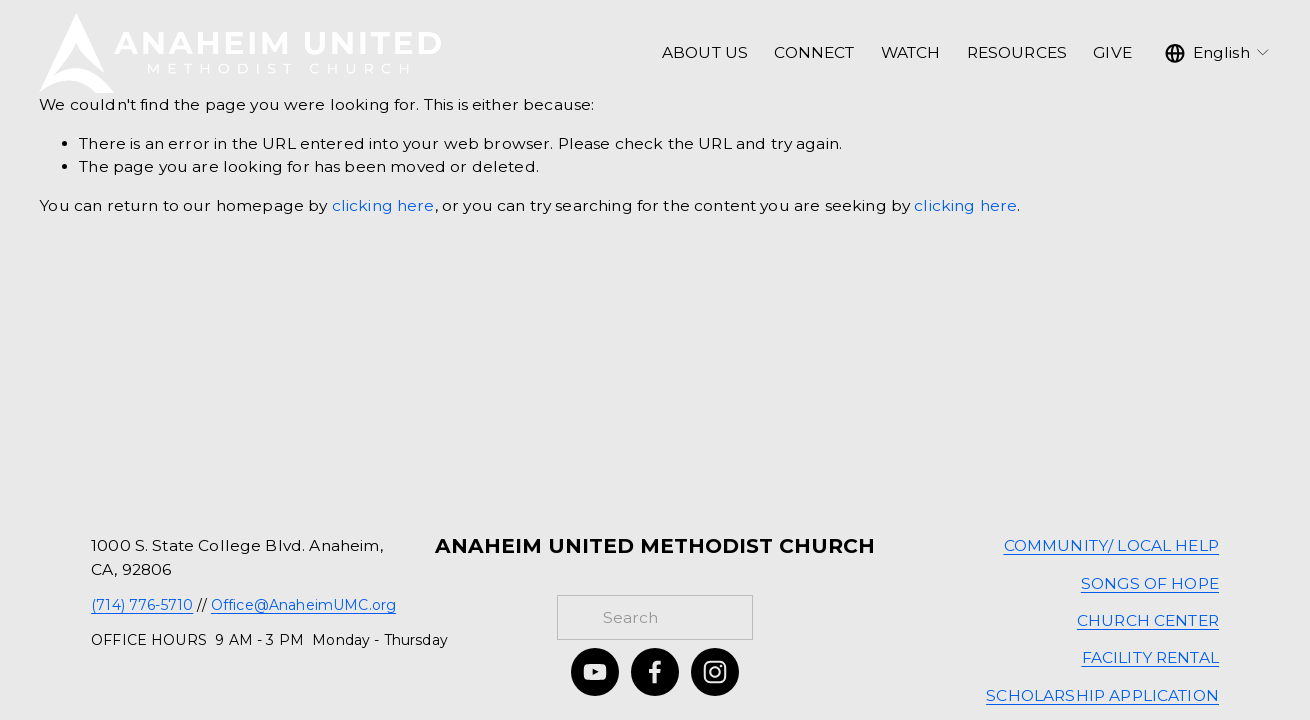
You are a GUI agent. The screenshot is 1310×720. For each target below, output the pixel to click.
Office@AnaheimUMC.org (303, 605)
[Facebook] (655, 672)
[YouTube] (595, 672)
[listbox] (1218, 53)
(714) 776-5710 (142, 605)
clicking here (383, 205)
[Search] (655, 617)
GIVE (1112, 52)
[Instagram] (715, 672)
